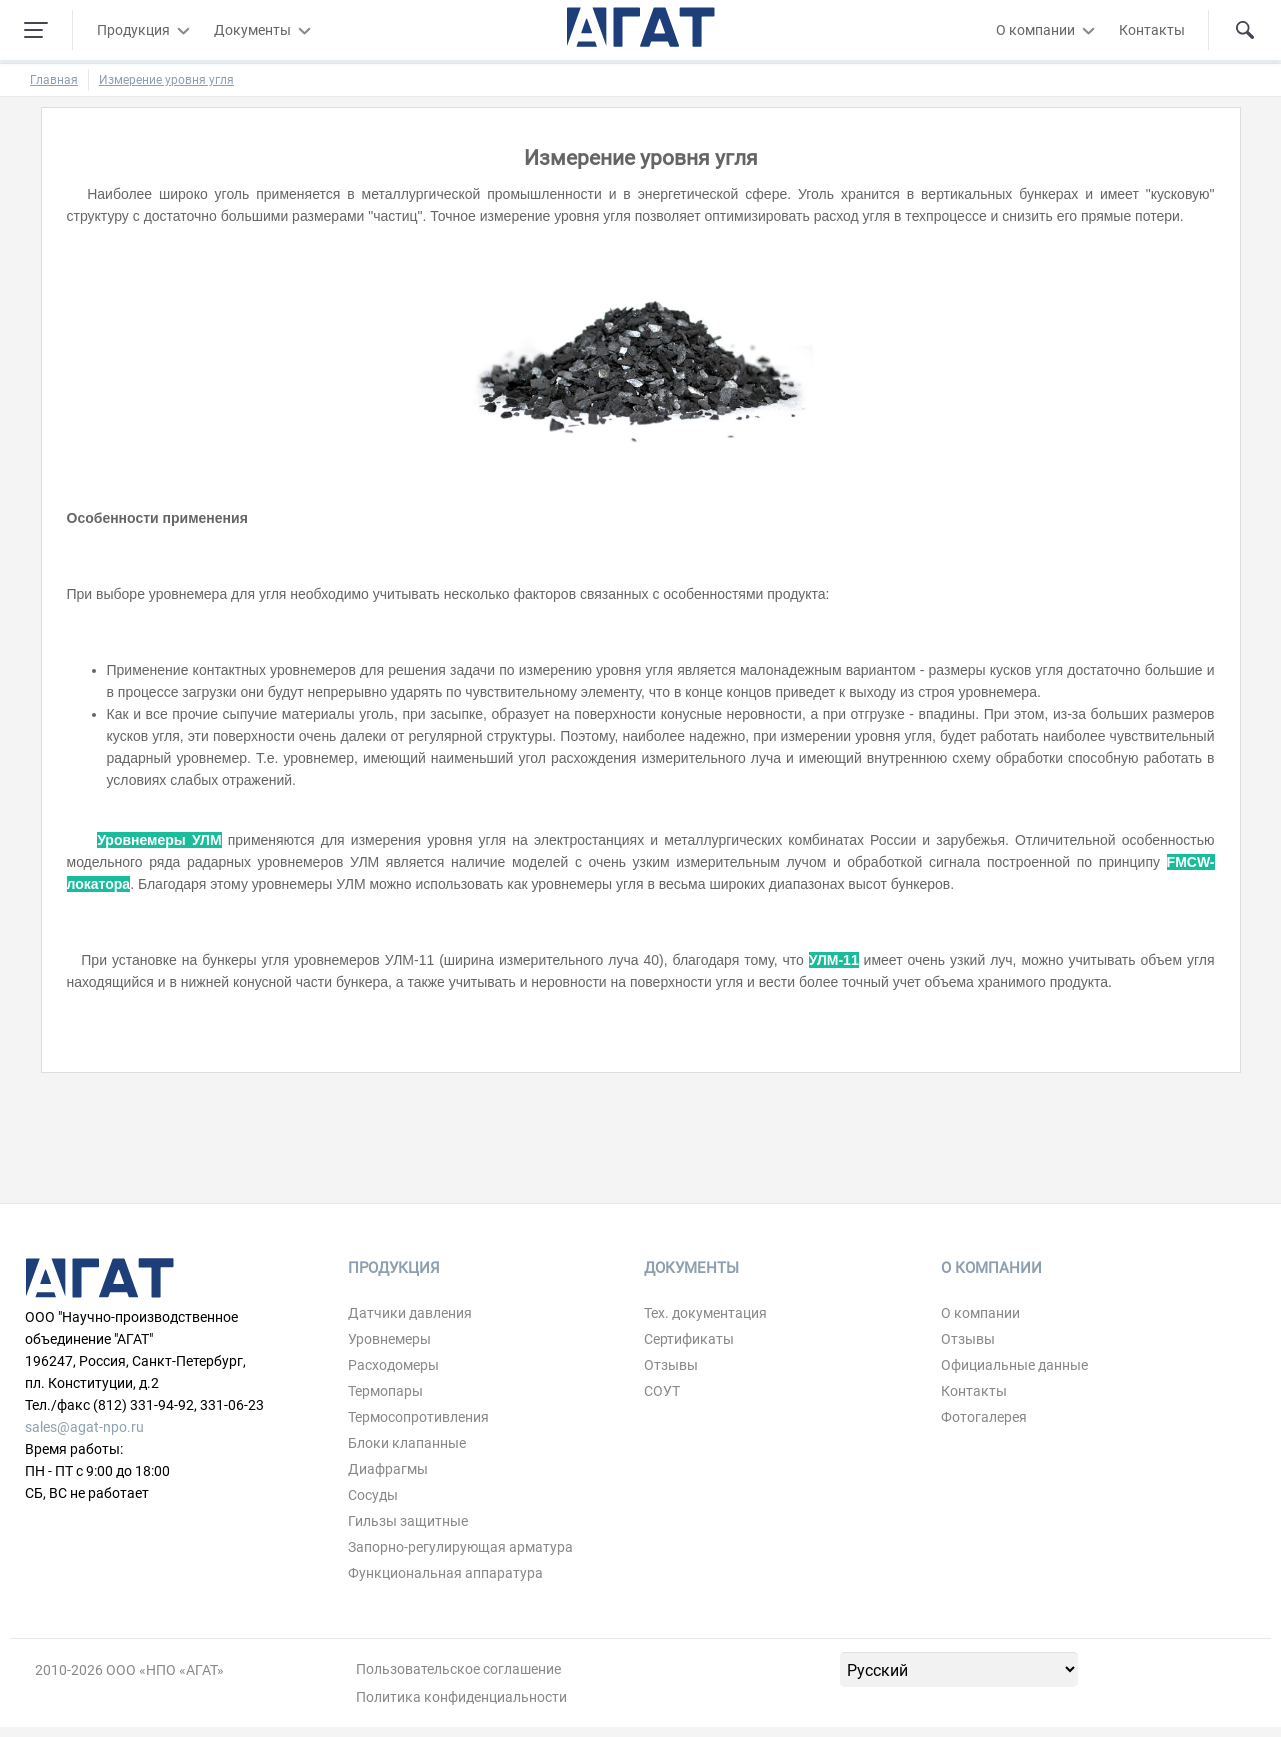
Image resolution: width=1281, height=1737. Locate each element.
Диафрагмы (388, 1469)
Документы (252, 30)
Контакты (1152, 30)
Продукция (133, 30)
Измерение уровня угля (166, 80)
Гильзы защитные (408, 1521)
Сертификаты (689, 1339)
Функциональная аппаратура (445, 1573)
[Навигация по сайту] (36, 30)
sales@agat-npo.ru (84, 1427)
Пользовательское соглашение (458, 1669)
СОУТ (662, 1391)
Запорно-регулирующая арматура (460, 1547)
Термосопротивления (418, 1417)
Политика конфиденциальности (461, 1697)
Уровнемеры (389, 1339)
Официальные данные (1014, 1365)
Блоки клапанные (407, 1443)
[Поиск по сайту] (1245, 30)
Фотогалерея (984, 1417)
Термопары (385, 1391)
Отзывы (671, 1365)
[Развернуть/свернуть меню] (183, 30)
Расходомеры (393, 1365)
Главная (54, 80)
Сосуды (373, 1495)
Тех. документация (705, 1313)
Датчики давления (410, 1313)
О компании (1035, 30)
